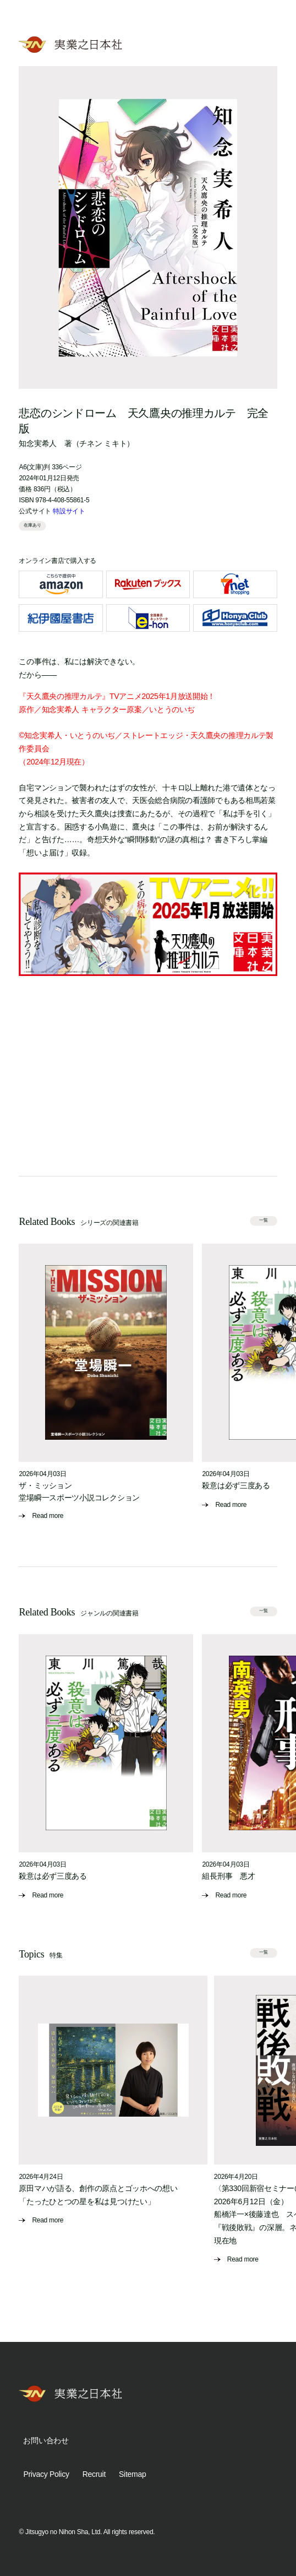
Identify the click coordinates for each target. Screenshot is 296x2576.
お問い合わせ (45, 2440)
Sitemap (132, 2474)
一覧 (263, 1220)
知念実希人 (38, 443)
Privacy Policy (46, 2474)
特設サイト (69, 511)
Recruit (94, 2474)
